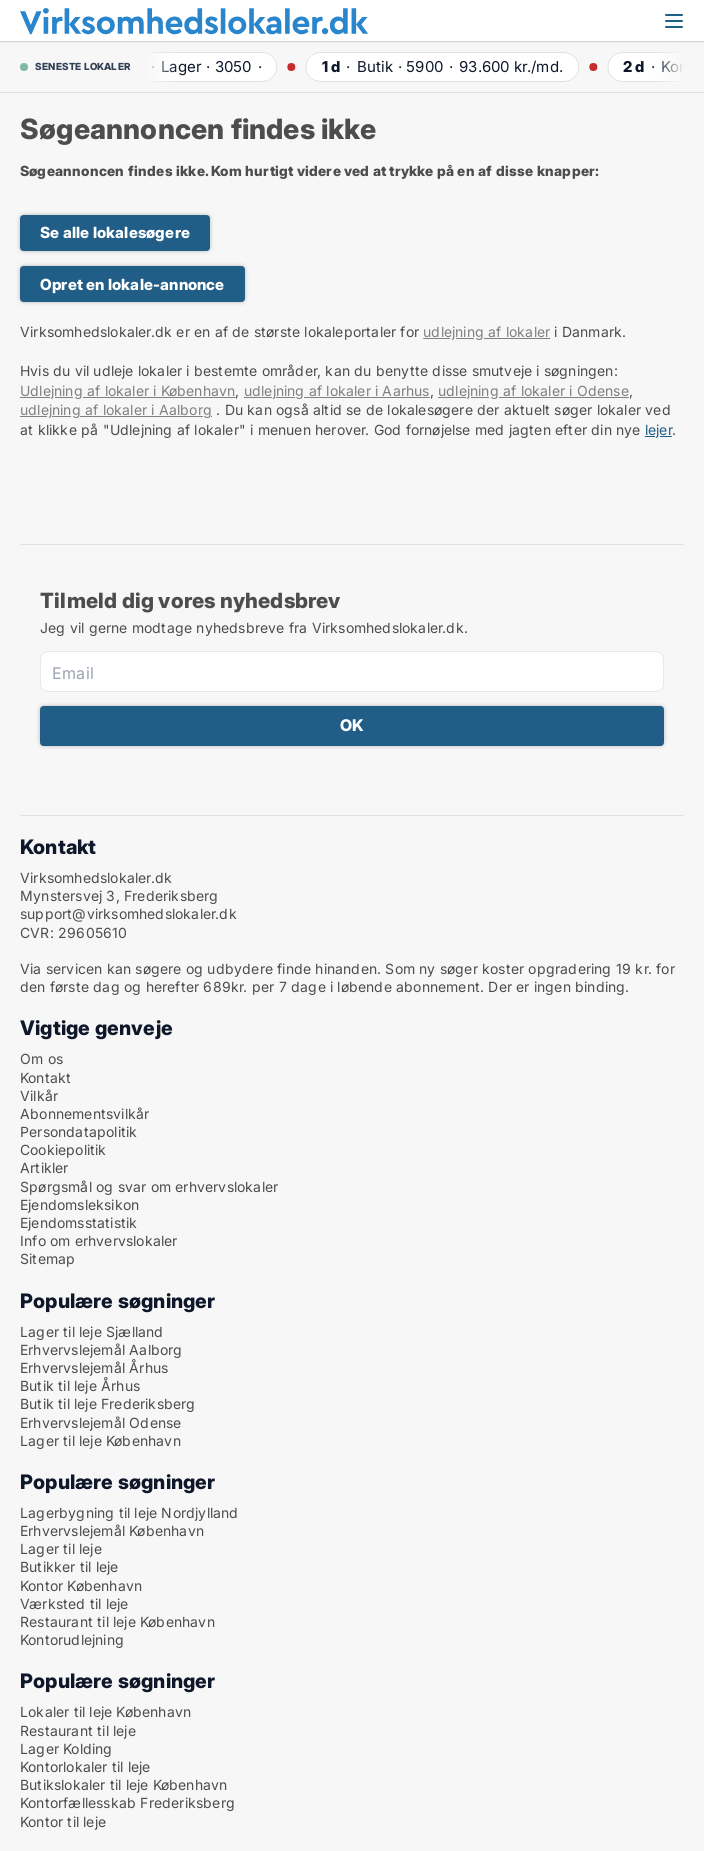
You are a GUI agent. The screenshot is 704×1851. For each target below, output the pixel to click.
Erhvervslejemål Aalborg (101, 1349)
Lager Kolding (66, 1748)
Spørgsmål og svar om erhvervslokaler (149, 1186)
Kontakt (45, 1077)
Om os (41, 1058)
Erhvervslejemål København (112, 1530)
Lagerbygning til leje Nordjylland (129, 1512)
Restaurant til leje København (117, 1621)
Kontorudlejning (72, 1639)
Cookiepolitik (63, 1149)
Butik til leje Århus (80, 1385)
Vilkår (39, 1095)
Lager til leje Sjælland (92, 1331)
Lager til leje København (100, 1440)
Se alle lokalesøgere (115, 232)
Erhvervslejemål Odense (100, 1422)
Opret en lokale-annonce (132, 284)
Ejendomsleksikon (79, 1204)
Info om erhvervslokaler (99, 1240)
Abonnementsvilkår (84, 1113)
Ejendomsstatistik (78, 1222)
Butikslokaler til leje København (123, 1784)
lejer (658, 429)
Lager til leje (61, 1548)
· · (199, 66)
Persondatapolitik (78, 1131)
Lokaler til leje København (105, 1711)
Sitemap (47, 1258)
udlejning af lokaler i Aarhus (337, 390)
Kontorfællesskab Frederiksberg (127, 1802)
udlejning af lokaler (486, 331)
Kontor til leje (63, 1821)
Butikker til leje (69, 1566)
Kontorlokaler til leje (85, 1766)
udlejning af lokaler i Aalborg (116, 409)
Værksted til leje (74, 1603)
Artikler (44, 1167)
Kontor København (81, 1585)
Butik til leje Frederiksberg (108, 1403)
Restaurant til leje (78, 1730)
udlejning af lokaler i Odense (533, 390)
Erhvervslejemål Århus (94, 1367)
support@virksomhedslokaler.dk (128, 913)
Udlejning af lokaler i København (127, 390)
